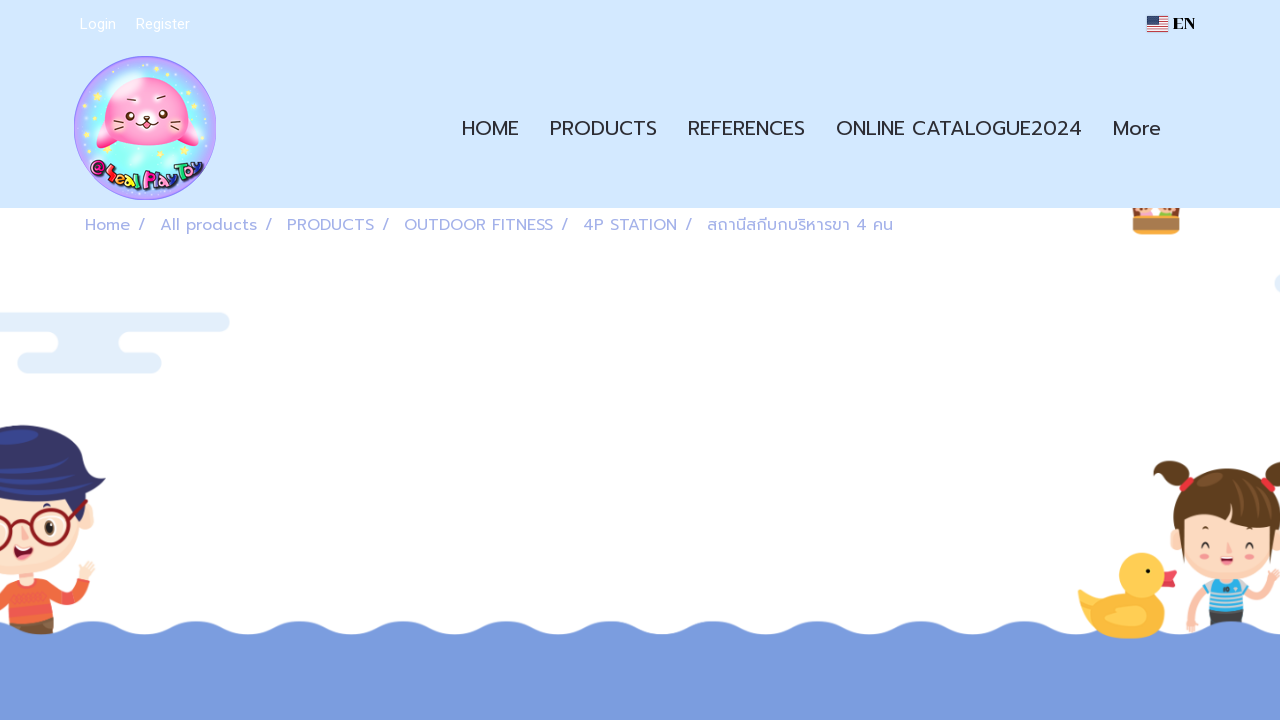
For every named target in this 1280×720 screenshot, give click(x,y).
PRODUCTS (603, 128)
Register (163, 24)
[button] (1194, 128)
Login (98, 24)
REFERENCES (746, 128)
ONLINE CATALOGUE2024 (959, 128)
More (1137, 128)
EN (1171, 23)
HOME (490, 128)
